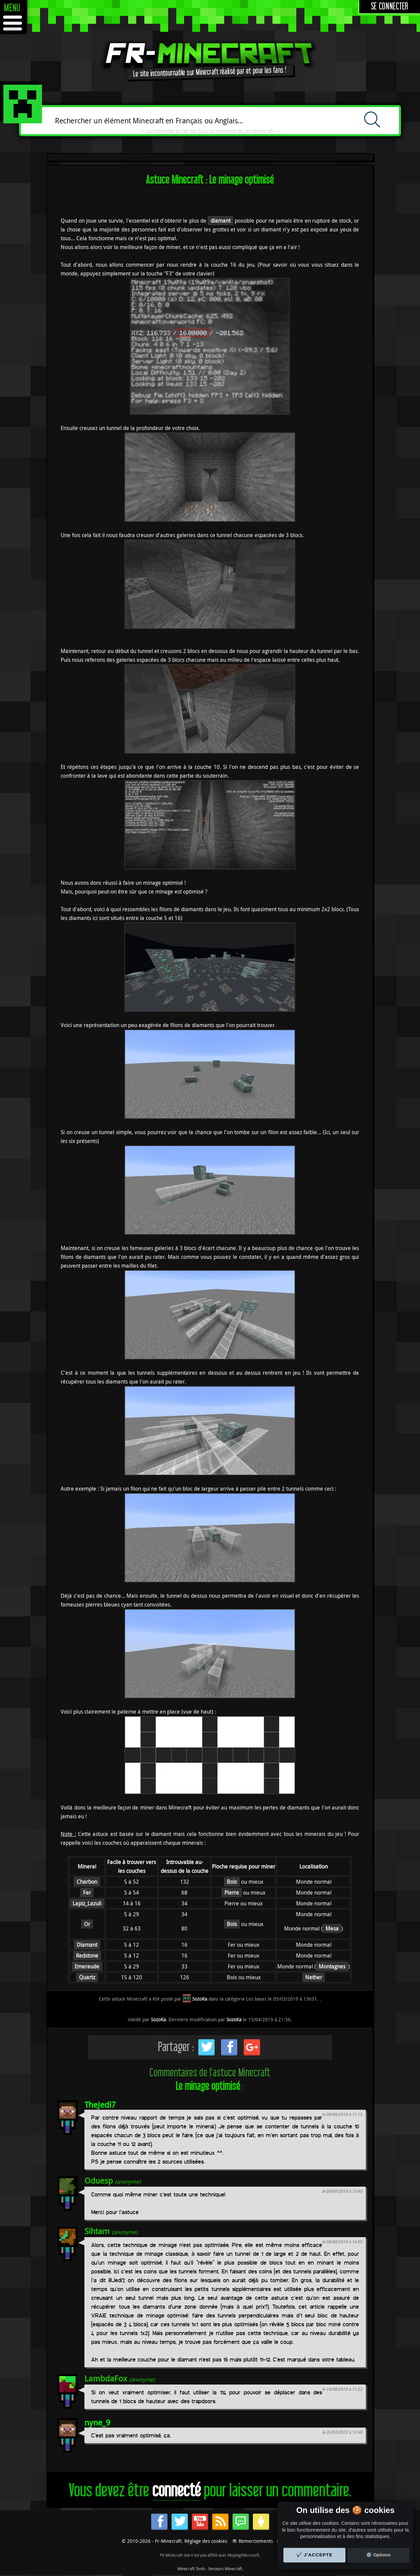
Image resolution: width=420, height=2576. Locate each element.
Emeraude (87, 1966)
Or (87, 1924)
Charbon (87, 1881)
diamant (221, 220)
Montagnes (332, 1966)
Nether (313, 1977)
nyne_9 (97, 2422)
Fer (87, 1892)
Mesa (332, 1928)
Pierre (231, 1892)
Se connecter (389, 7)
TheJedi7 (100, 2104)
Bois (232, 1881)
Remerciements (256, 2541)
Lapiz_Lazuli (87, 1903)
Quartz (87, 1977)
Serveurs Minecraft (225, 2568)
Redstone (87, 1955)
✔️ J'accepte (314, 2554)
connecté (176, 2490)
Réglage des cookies (205, 2541)
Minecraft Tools (191, 2568)
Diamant (87, 1944)
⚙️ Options (378, 2554)
